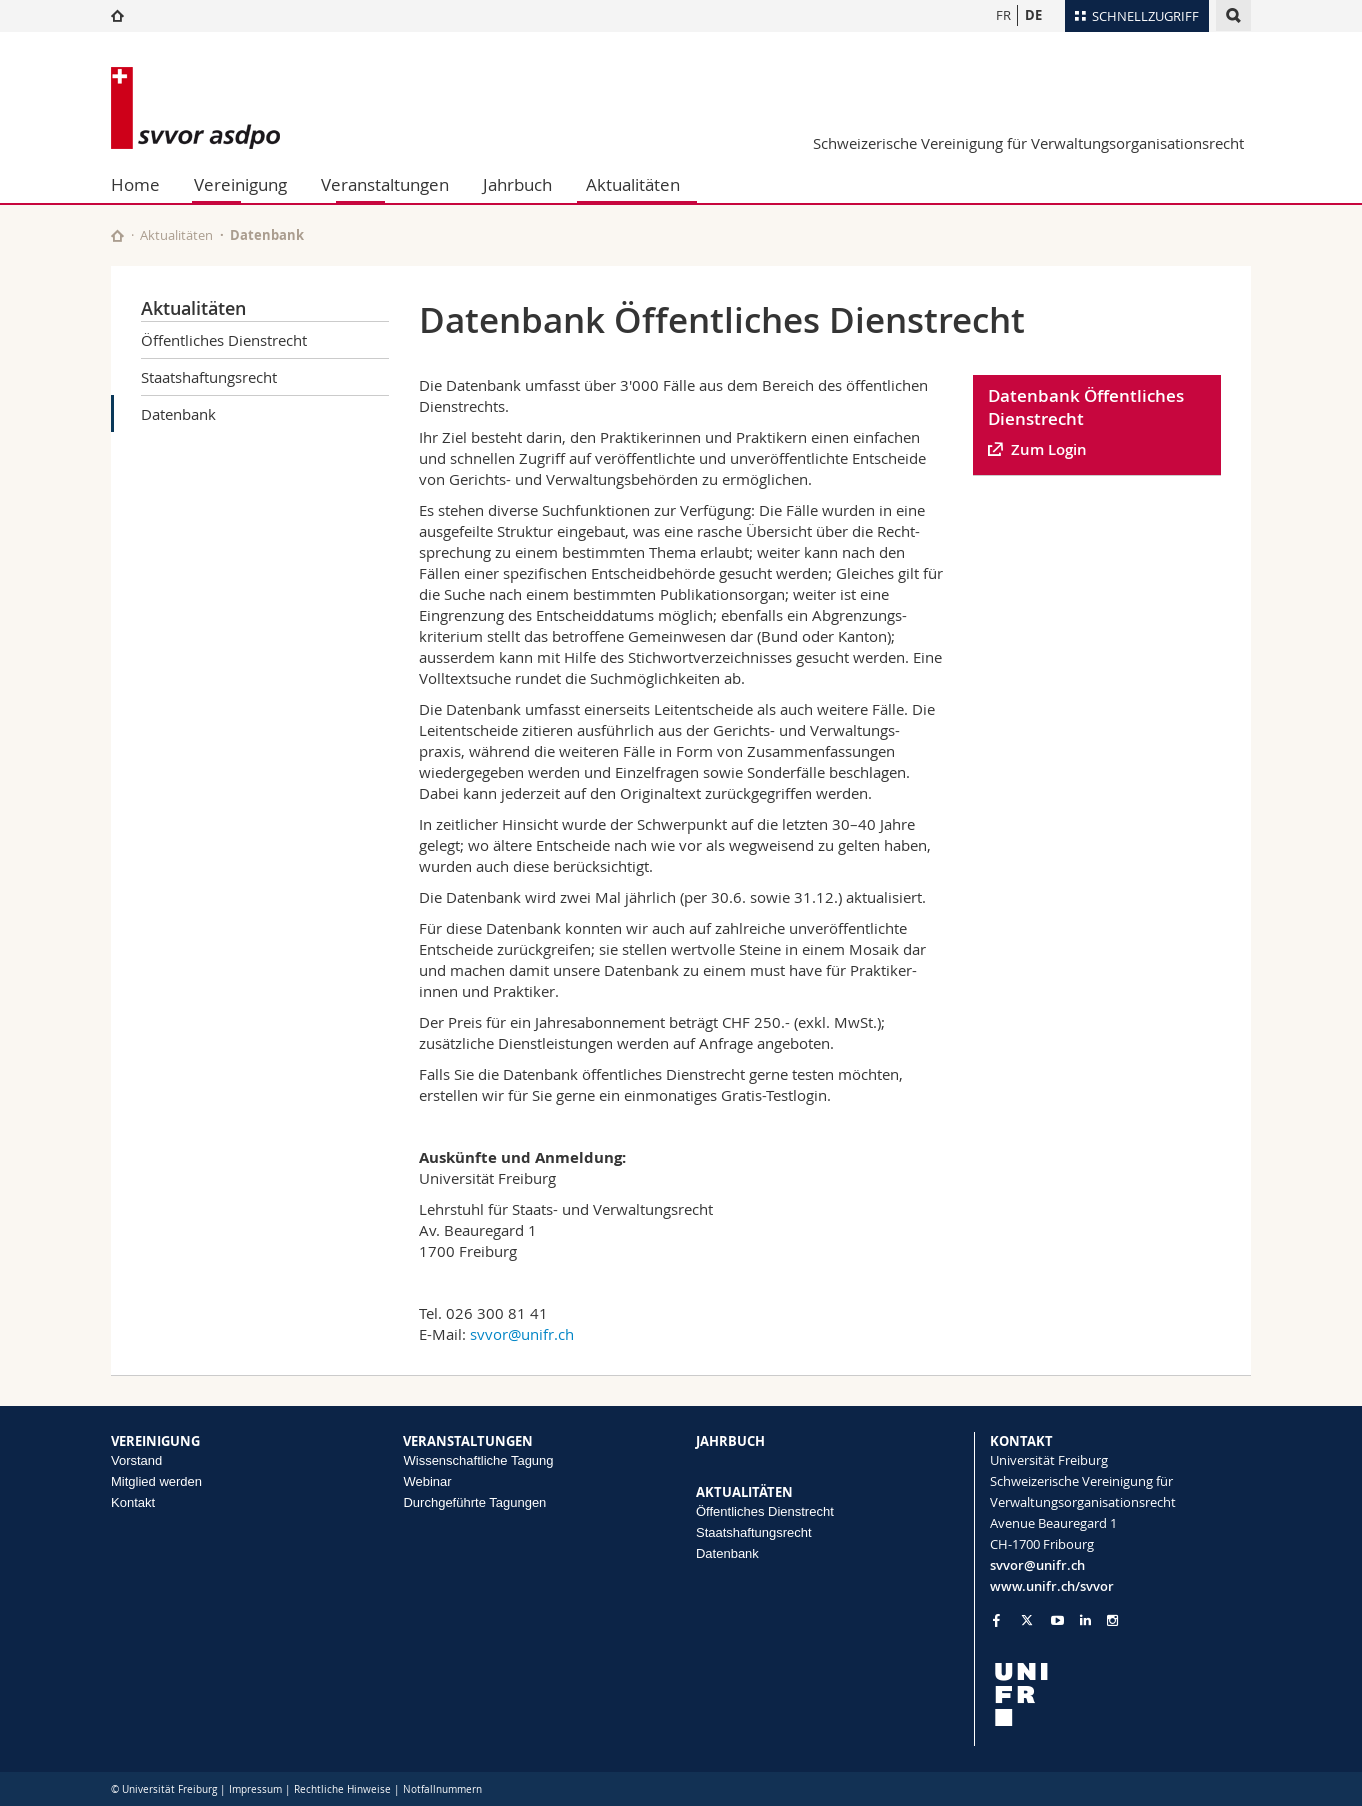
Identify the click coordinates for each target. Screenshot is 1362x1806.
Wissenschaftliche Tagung (478, 1460)
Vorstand (136, 1460)
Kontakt (133, 1502)
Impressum (255, 1789)
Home (135, 184)
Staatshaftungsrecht (209, 377)
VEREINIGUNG (155, 1441)
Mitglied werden (156, 1481)
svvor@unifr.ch (522, 1334)
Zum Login (1049, 449)
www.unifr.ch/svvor (1052, 1586)
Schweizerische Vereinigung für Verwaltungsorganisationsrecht (1028, 143)
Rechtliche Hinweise (342, 1789)
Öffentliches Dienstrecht (224, 340)
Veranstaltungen (385, 184)
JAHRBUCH (730, 1441)
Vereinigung (240, 184)
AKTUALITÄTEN (744, 1492)
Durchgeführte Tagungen (474, 1502)
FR (1003, 15)
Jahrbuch (517, 184)
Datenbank (178, 414)
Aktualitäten (633, 184)
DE (1033, 15)
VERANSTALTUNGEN (468, 1441)
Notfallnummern (442, 1789)
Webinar (427, 1481)
